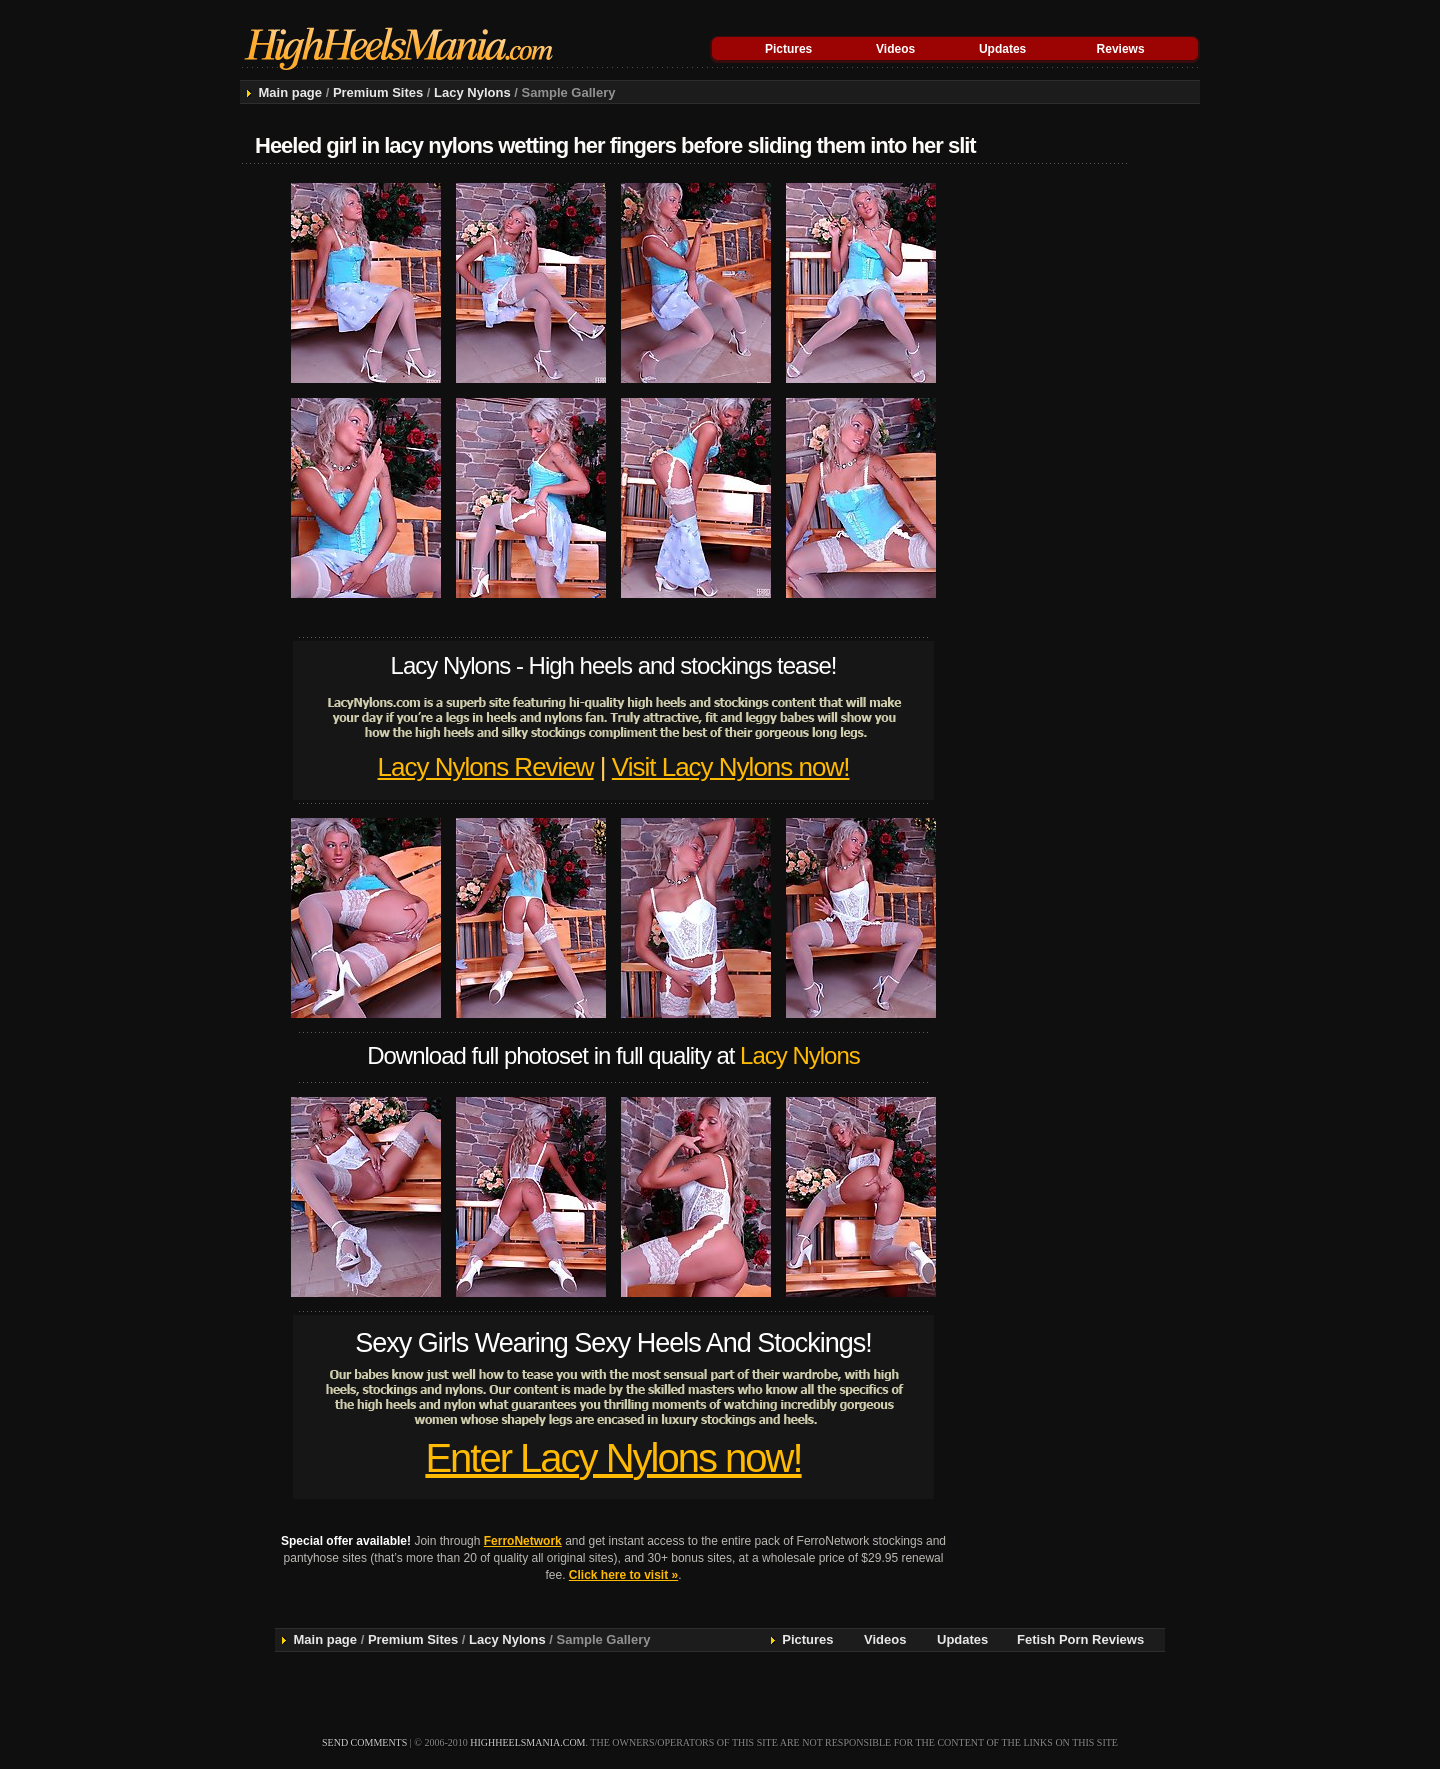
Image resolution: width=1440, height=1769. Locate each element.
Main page (290, 92)
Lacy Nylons (472, 92)
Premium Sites (378, 92)
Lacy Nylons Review (486, 767)
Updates (1002, 49)
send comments (364, 1742)
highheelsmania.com (527, 1742)
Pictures (788, 49)
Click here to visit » (623, 1575)
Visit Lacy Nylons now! (731, 767)
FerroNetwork (523, 1541)
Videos (895, 49)
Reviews (1121, 49)
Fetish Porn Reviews (1080, 1639)
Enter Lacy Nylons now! (613, 1458)
